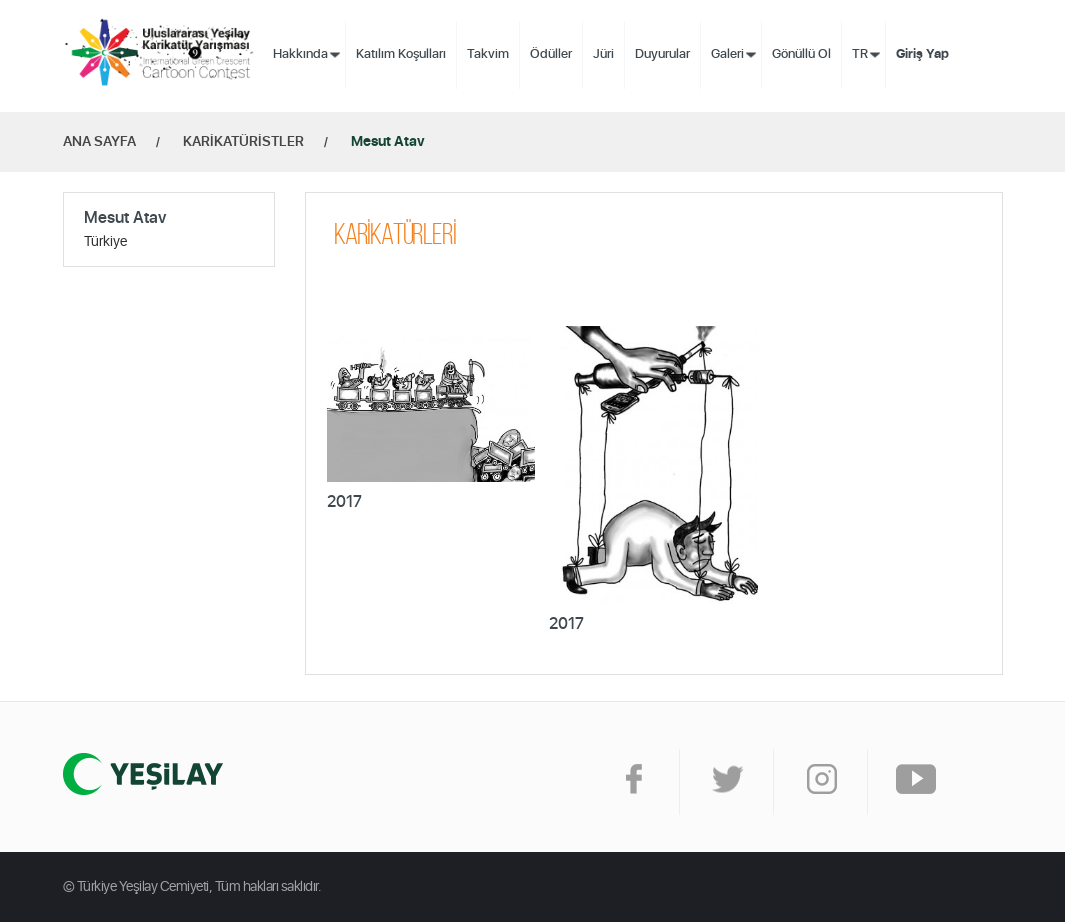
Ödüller (551, 54)
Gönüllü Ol (801, 54)
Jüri (603, 54)
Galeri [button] (727, 54)
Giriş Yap (922, 54)
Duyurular (662, 54)
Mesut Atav (388, 142)
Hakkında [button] (300, 54)
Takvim (488, 54)
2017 (344, 502)
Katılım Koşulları (401, 54)
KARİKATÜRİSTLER (243, 142)
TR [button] (860, 54)
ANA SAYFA (99, 142)
